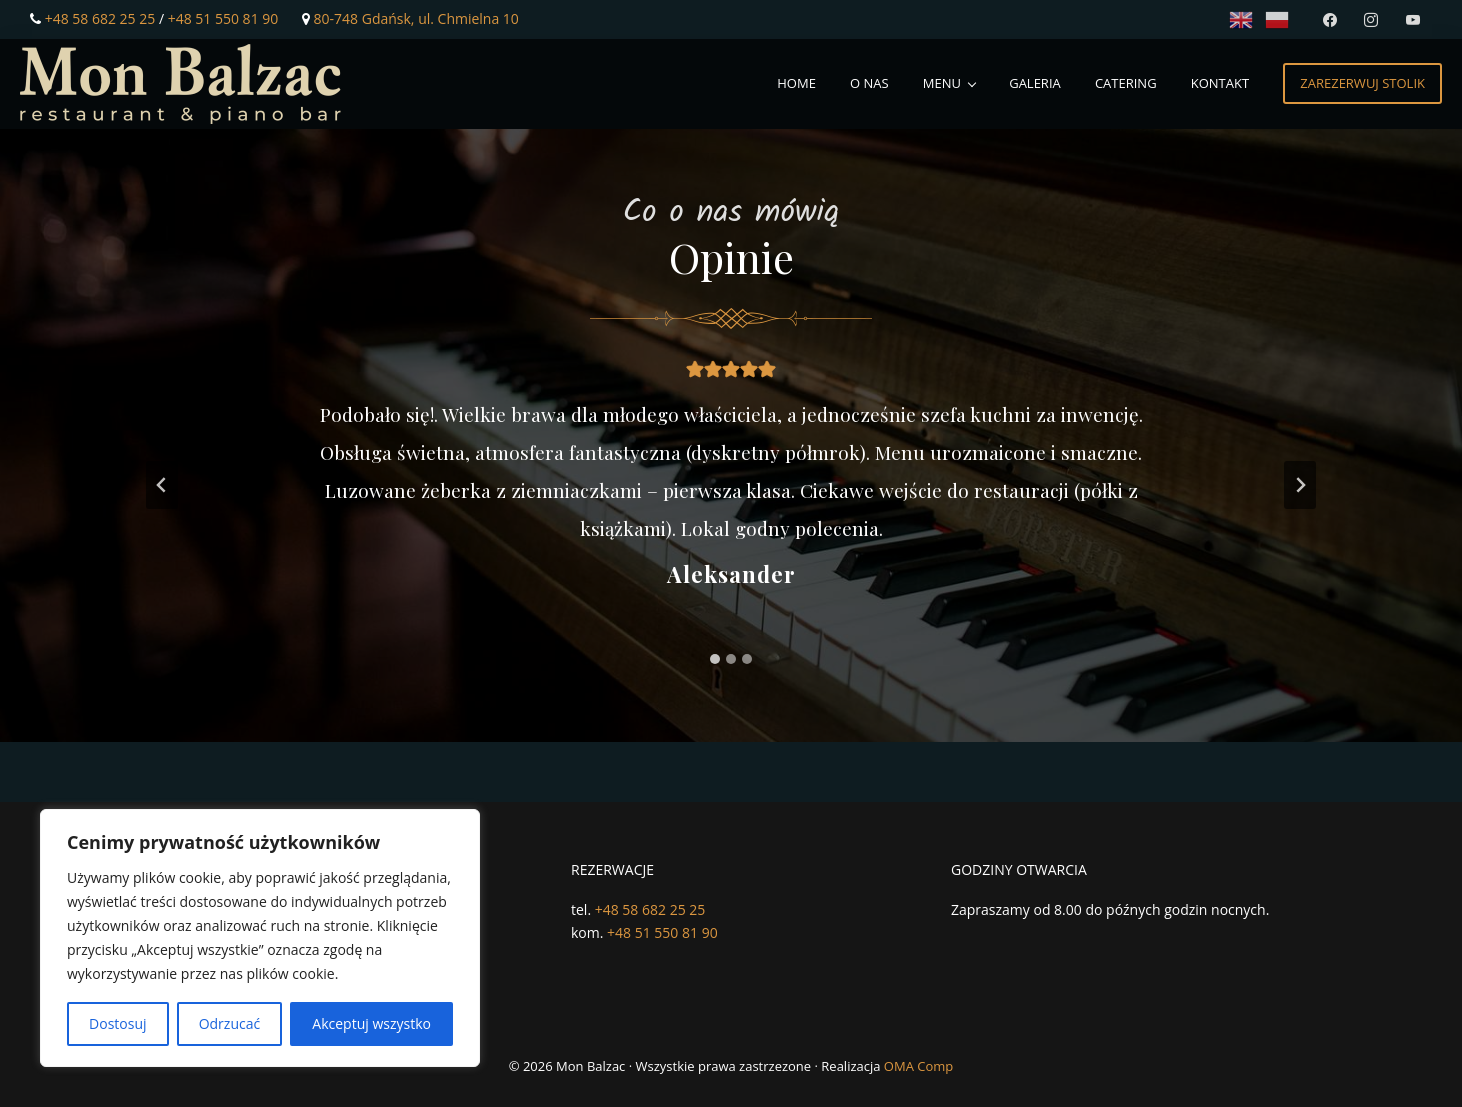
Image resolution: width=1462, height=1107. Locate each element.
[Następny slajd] (1300, 485)
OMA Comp (918, 1066)
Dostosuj (117, 1023)
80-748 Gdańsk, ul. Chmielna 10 (416, 18)
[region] (260, 938)
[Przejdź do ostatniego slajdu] (162, 485)
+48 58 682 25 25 (100, 18)
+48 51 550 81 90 (223, 18)
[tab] (715, 659)
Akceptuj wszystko (371, 1023)
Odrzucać (230, 1023)
